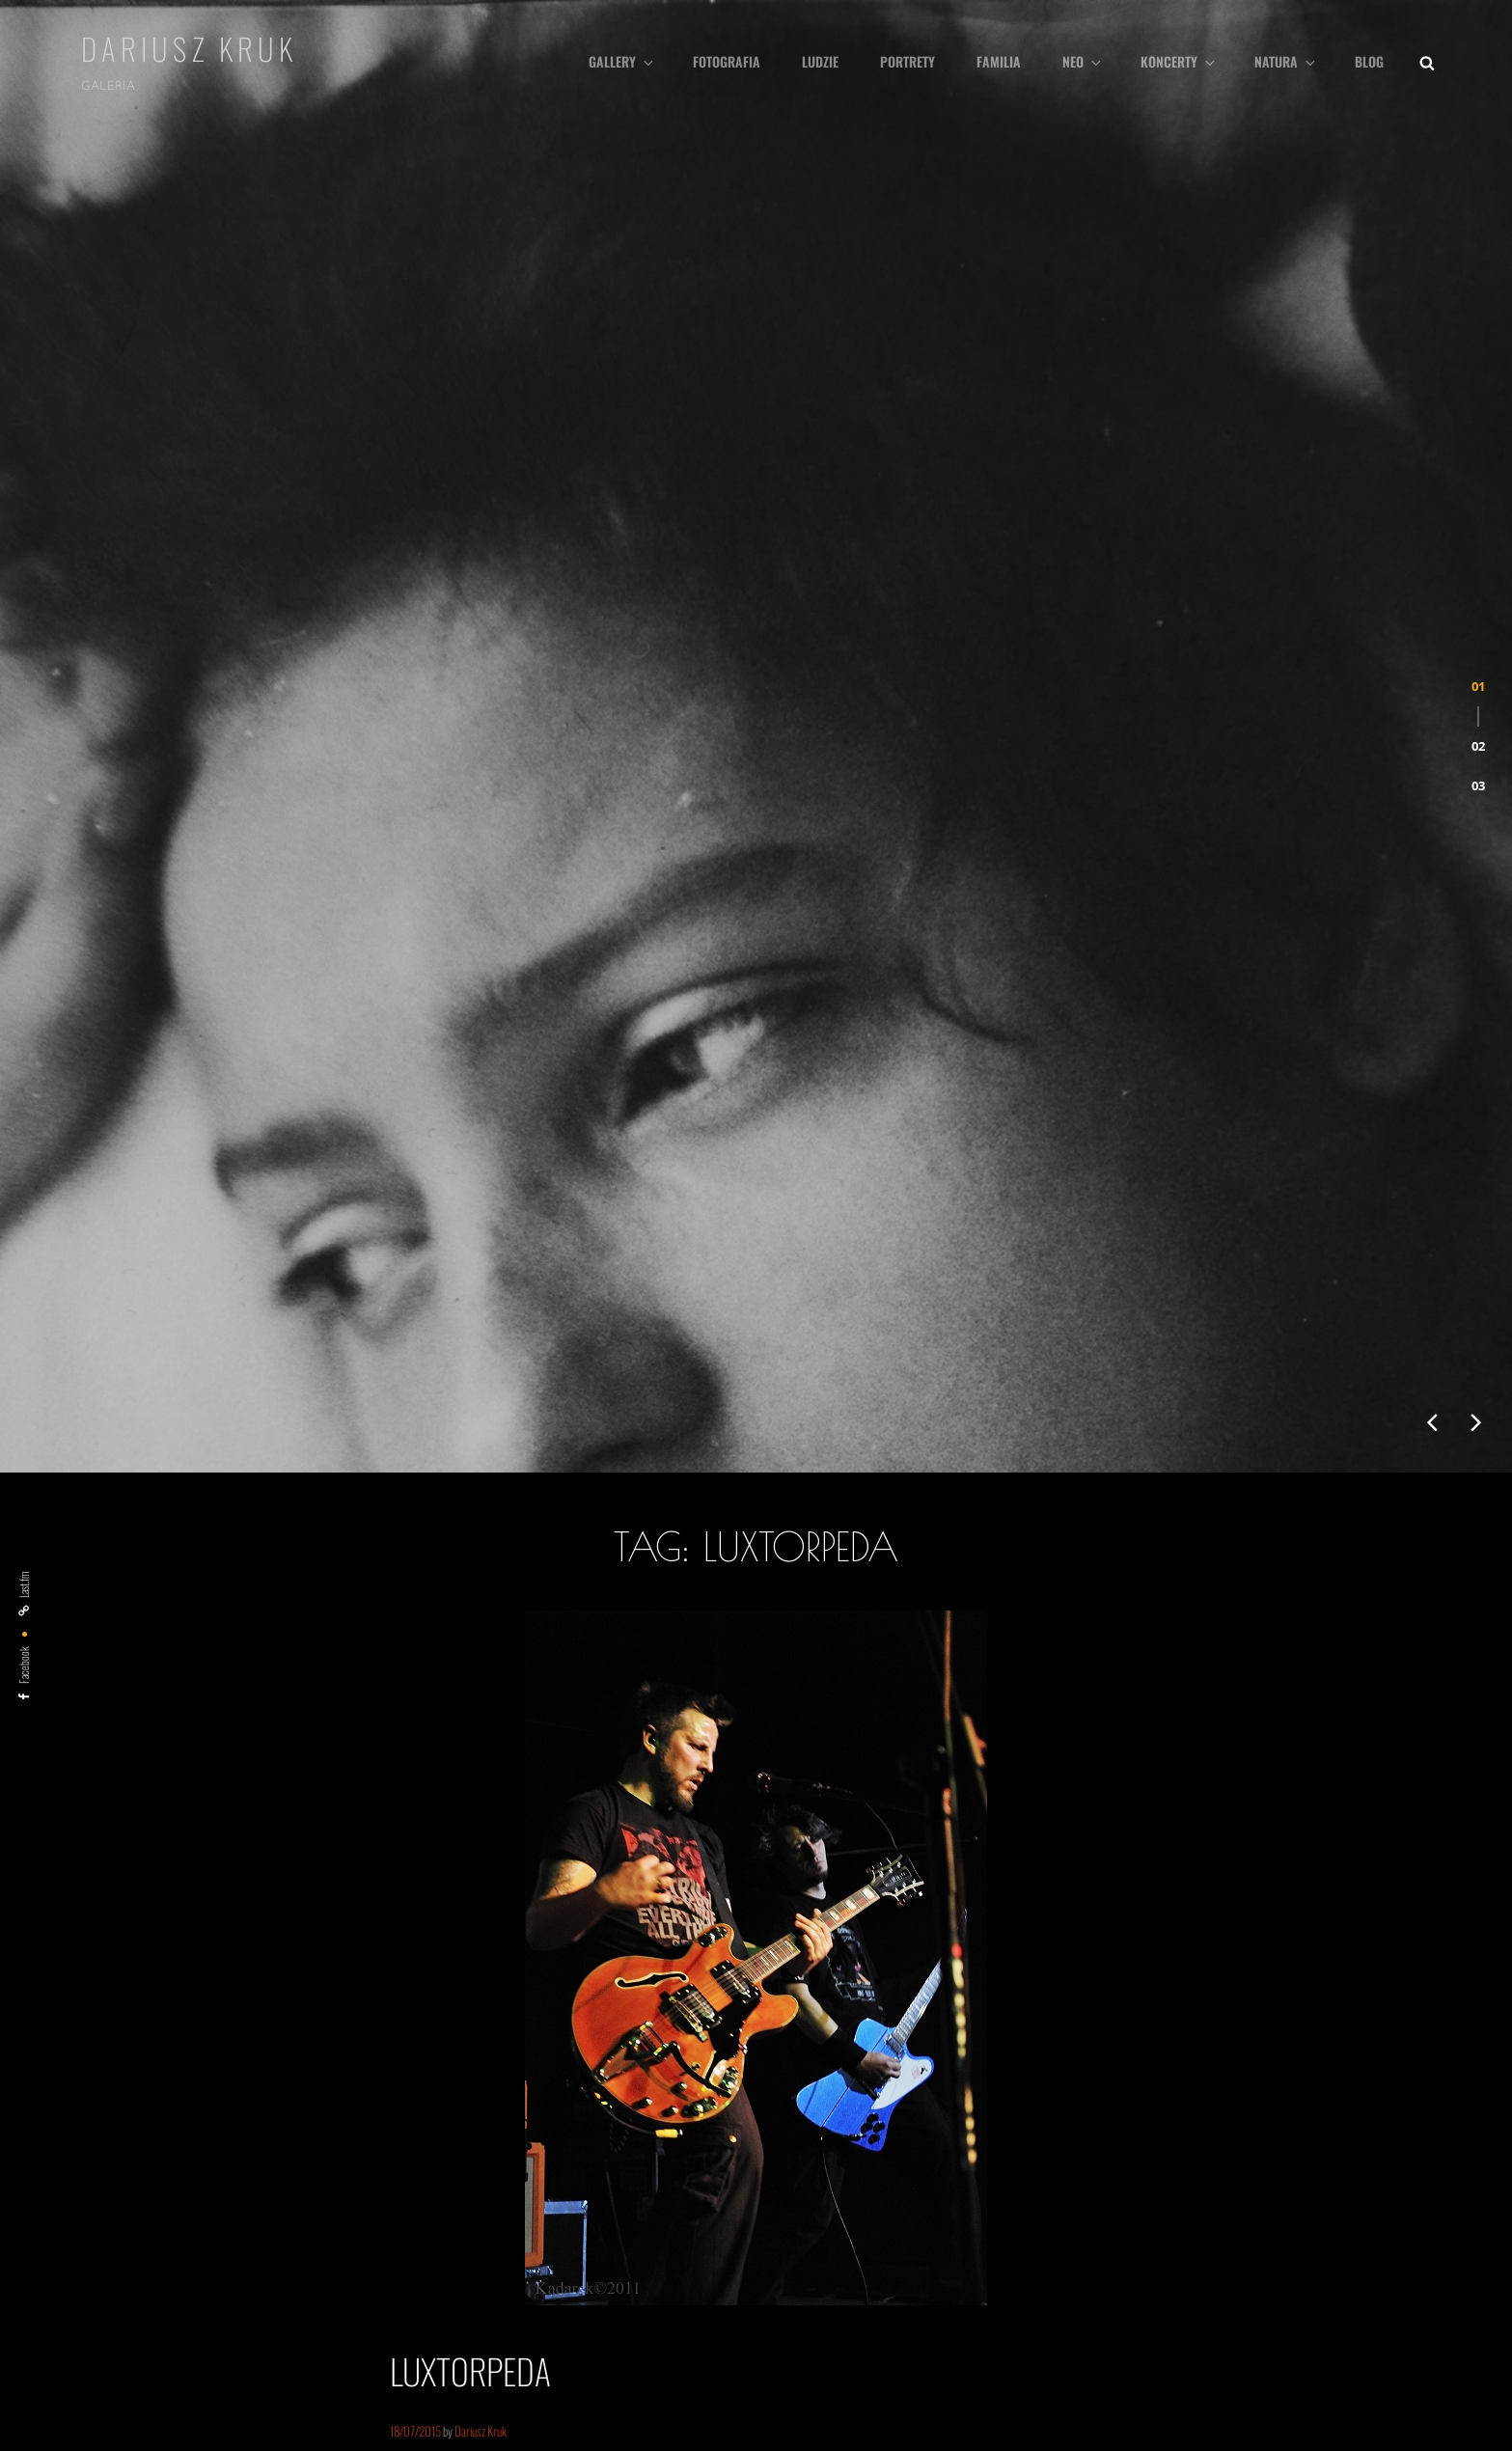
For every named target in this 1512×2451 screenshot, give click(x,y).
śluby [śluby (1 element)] (1181, 2343)
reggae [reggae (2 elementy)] (1399, 2282)
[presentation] (1432, 707)
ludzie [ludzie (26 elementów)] (1048, 2205)
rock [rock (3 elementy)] (821, 2341)
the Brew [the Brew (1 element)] (986, 2343)
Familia (998, 61)
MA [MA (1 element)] (1157, 2213)
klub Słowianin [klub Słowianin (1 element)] (1350, 2144)
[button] (1478, 339)
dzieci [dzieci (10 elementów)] (1111, 2139)
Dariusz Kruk (189, 48)
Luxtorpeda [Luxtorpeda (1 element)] (1118, 2213)
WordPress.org (119, 2274)
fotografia (726, 61)
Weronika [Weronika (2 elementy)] (1035, 2342)
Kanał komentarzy (125, 2236)
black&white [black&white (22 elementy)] (905, 2136)
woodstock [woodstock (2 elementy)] (1095, 2342)
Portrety (907, 61)
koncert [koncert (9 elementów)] (908, 2208)
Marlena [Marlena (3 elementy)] (1269, 2211)
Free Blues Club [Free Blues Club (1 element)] (1238, 2144)
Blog (1369, 61)
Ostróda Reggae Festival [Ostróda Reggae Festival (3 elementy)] (1125, 2281)
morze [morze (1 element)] (1382, 2213)
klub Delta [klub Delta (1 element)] (1295, 2144)
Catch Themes (868, 2439)
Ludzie (820, 61)
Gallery (622, 61)
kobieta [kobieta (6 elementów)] (835, 2209)
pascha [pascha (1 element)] (1214, 2283)
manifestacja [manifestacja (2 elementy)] (1204, 2212)
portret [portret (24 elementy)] (1279, 2275)
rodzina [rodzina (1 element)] (860, 2343)
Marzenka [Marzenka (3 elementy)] (1331, 2211)
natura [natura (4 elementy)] (903, 2280)
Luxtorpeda (470, 1655)
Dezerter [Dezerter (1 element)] (999, 2144)
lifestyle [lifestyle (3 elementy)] (977, 2211)
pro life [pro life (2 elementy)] (1352, 2282)
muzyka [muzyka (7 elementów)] (838, 2279)
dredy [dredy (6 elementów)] (1049, 2140)
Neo (1083, 61)
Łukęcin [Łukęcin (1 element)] (1146, 2343)
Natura (1286, 61)
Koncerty (1179, 61)
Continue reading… (453, 1824)
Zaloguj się (107, 2161)
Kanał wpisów (115, 2199)
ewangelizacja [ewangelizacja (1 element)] (1176, 2144)
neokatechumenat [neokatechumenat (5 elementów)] (993, 2280)
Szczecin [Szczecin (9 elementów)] (920, 2338)
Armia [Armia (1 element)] (819, 2144)
